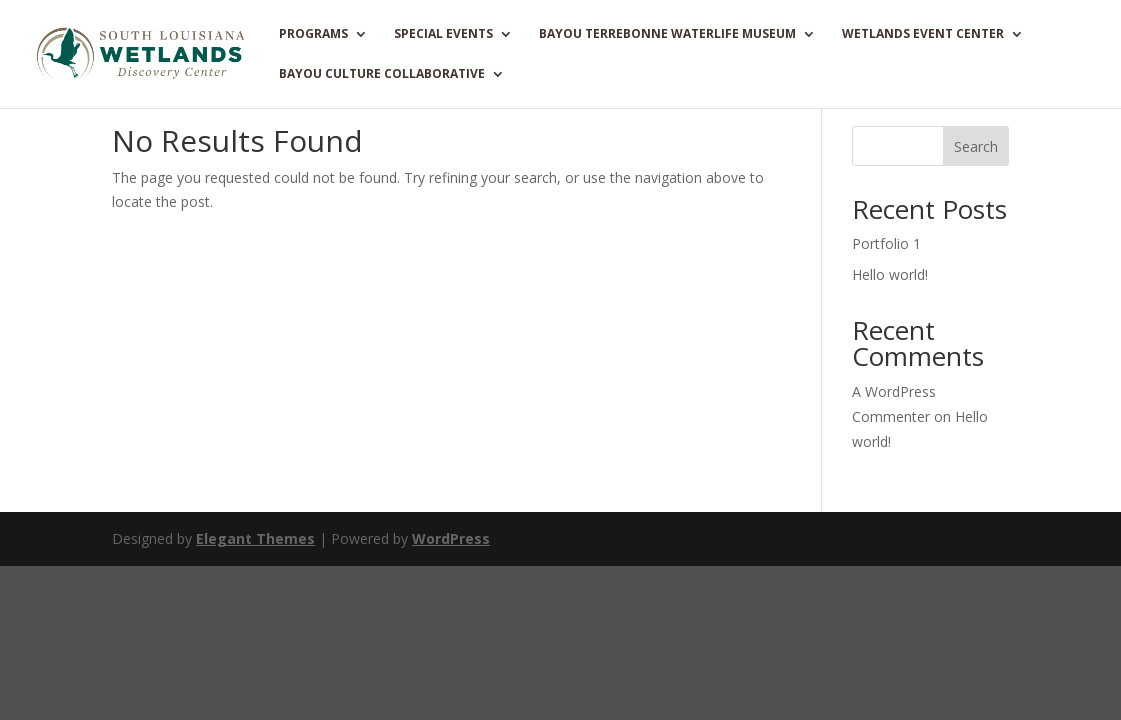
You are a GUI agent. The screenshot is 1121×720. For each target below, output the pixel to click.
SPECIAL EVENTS (443, 35)
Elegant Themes (255, 538)
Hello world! (890, 274)
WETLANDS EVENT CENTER (923, 35)
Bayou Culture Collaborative (382, 75)
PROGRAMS (313, 35)
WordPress (451, 538)
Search (976, 146)
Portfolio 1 (886, 243)
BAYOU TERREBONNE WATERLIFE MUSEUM (667, 35)
